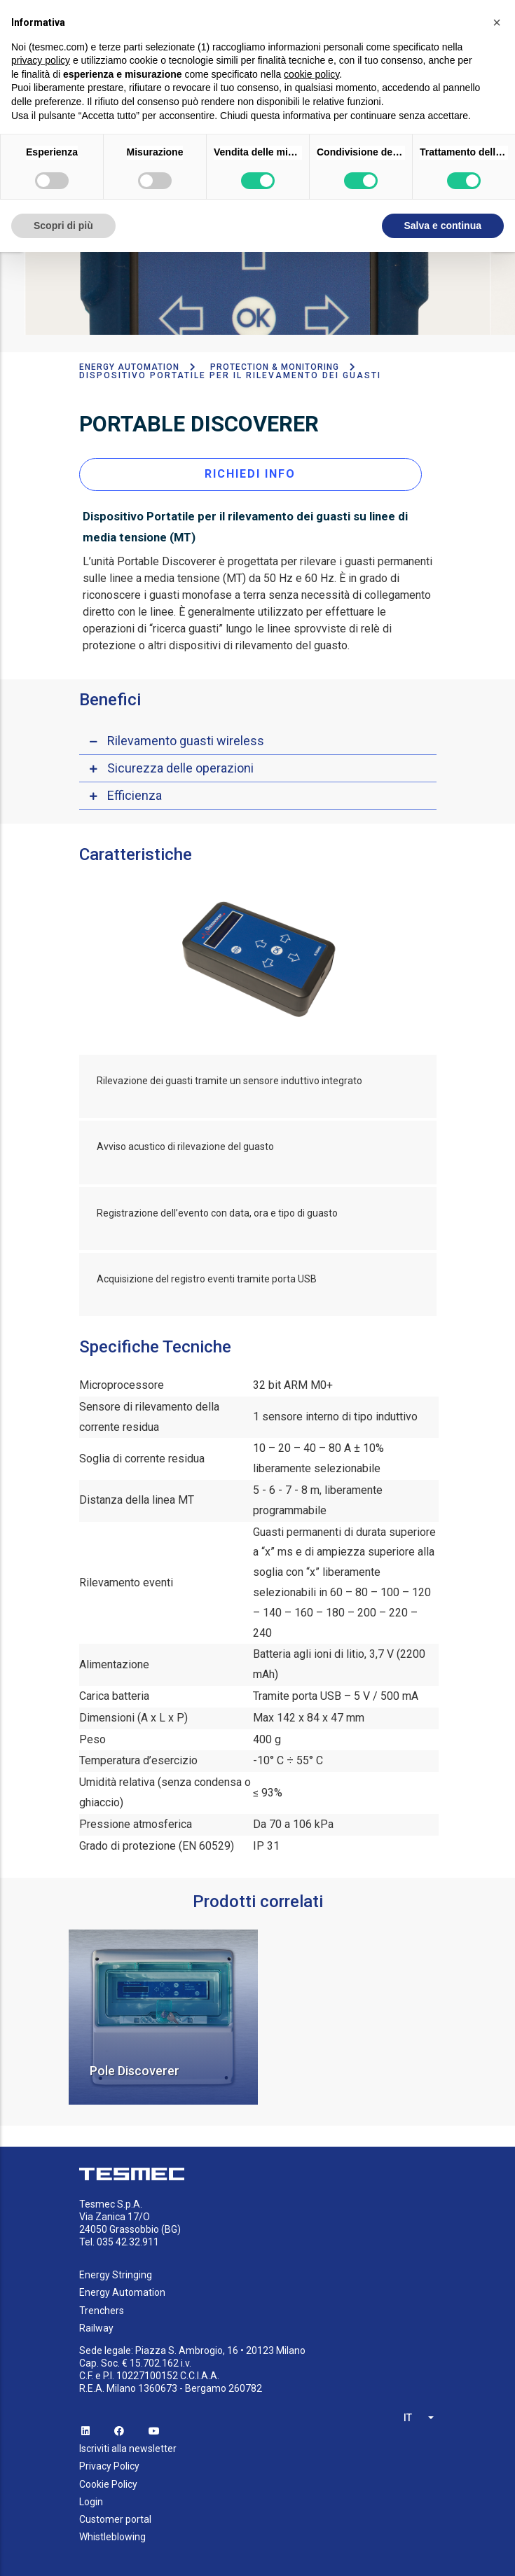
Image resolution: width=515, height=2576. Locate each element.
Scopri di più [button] (63, 225)
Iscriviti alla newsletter (128, 2443)
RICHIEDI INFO (250, 468)
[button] (497, 22)
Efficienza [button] (134, 789)
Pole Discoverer (134, 2065)
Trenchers (101, 2305)
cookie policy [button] (311, 74)
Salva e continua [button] (442, 225)
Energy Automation (129, 362)
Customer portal (115, 2514)
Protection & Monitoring (274, 362)
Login (91, 2496)
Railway (96, 2322)
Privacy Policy (109, 2461)
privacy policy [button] (40, 60)
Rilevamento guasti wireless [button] (185, 735)
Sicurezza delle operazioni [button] (180, 762)
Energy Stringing (115, 2270)
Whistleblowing (112, 2531)
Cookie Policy (108, 2478)
